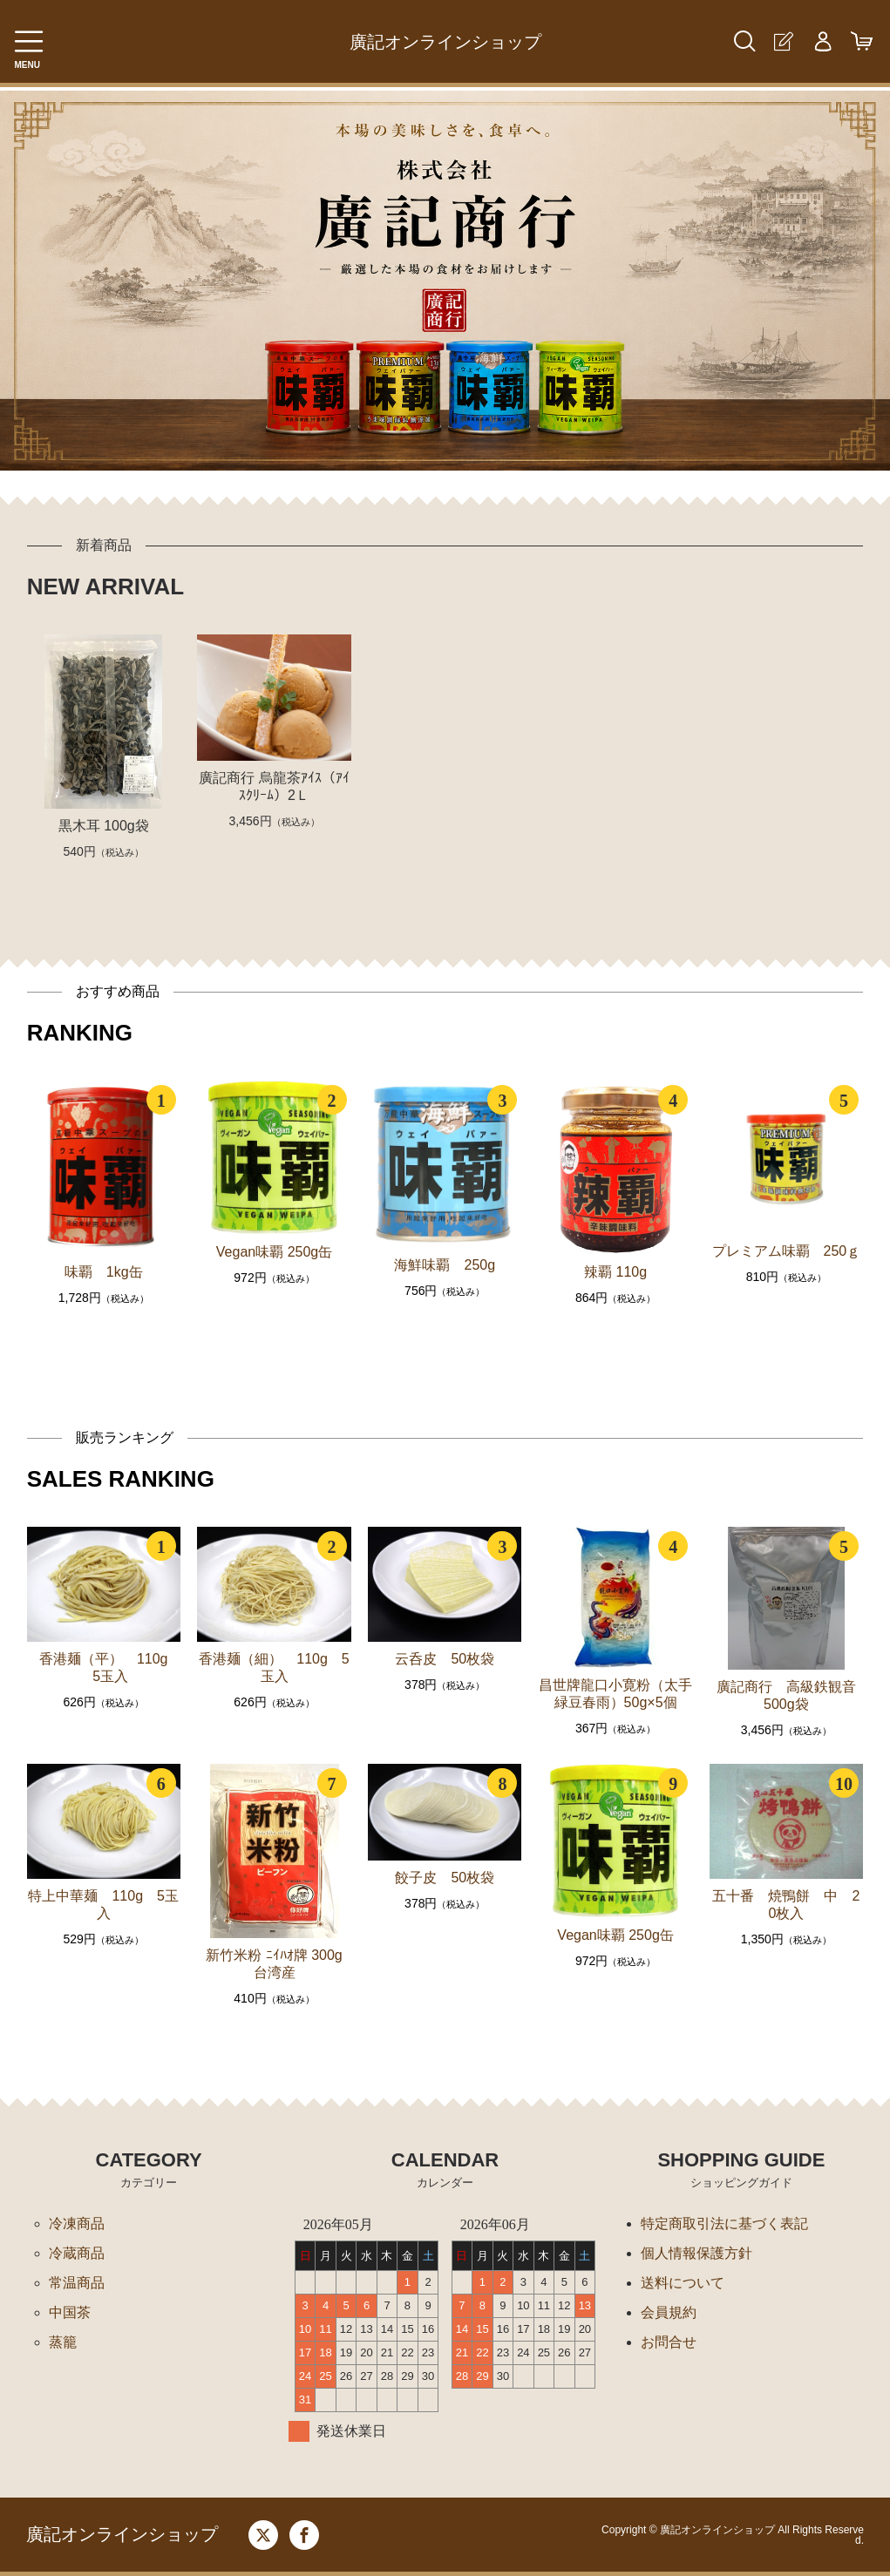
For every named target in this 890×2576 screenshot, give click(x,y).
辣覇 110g (615, 1271)
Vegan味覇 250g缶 (274, 1251)
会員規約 (668, 2312)
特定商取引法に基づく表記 (724, 2223)
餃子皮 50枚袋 (444, 1877)
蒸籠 (63, 2342)
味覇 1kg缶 (104, 1271)
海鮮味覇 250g (444, 1264)
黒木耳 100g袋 (103, 825)
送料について (682, 2282)
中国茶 (70, 2312)
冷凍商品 (77, 2223)
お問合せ (668, 2342)
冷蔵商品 (77, 2253)
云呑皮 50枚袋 (444, 1658)
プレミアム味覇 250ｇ (786, 1251)
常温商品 (77, 2282)
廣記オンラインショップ (445, 42)
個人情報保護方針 (696, 2253)
